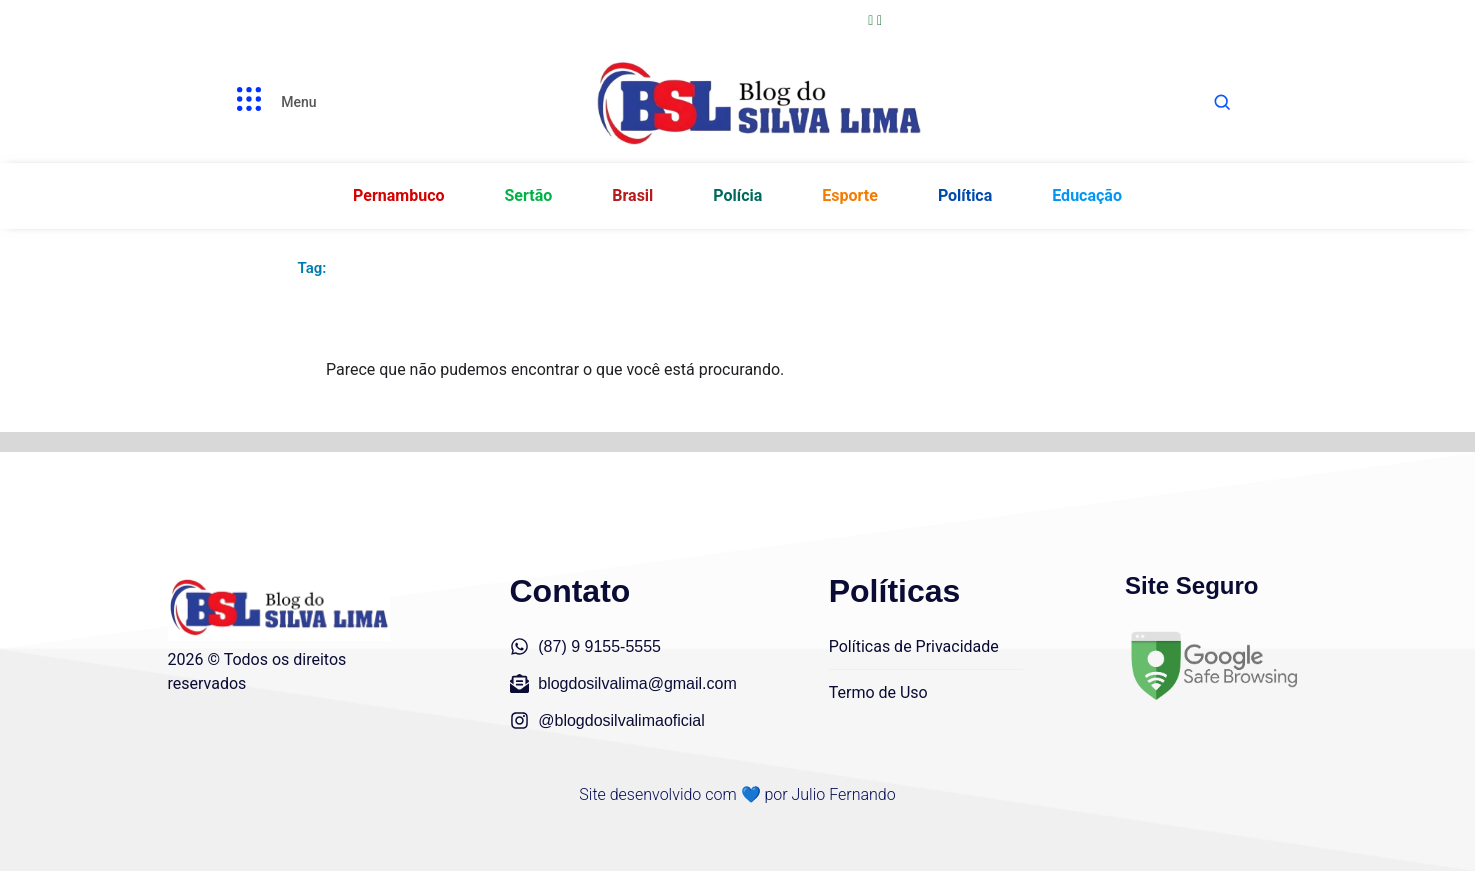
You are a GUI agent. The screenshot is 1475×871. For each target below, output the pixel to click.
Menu (298, 102)
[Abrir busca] (1222, 102)
